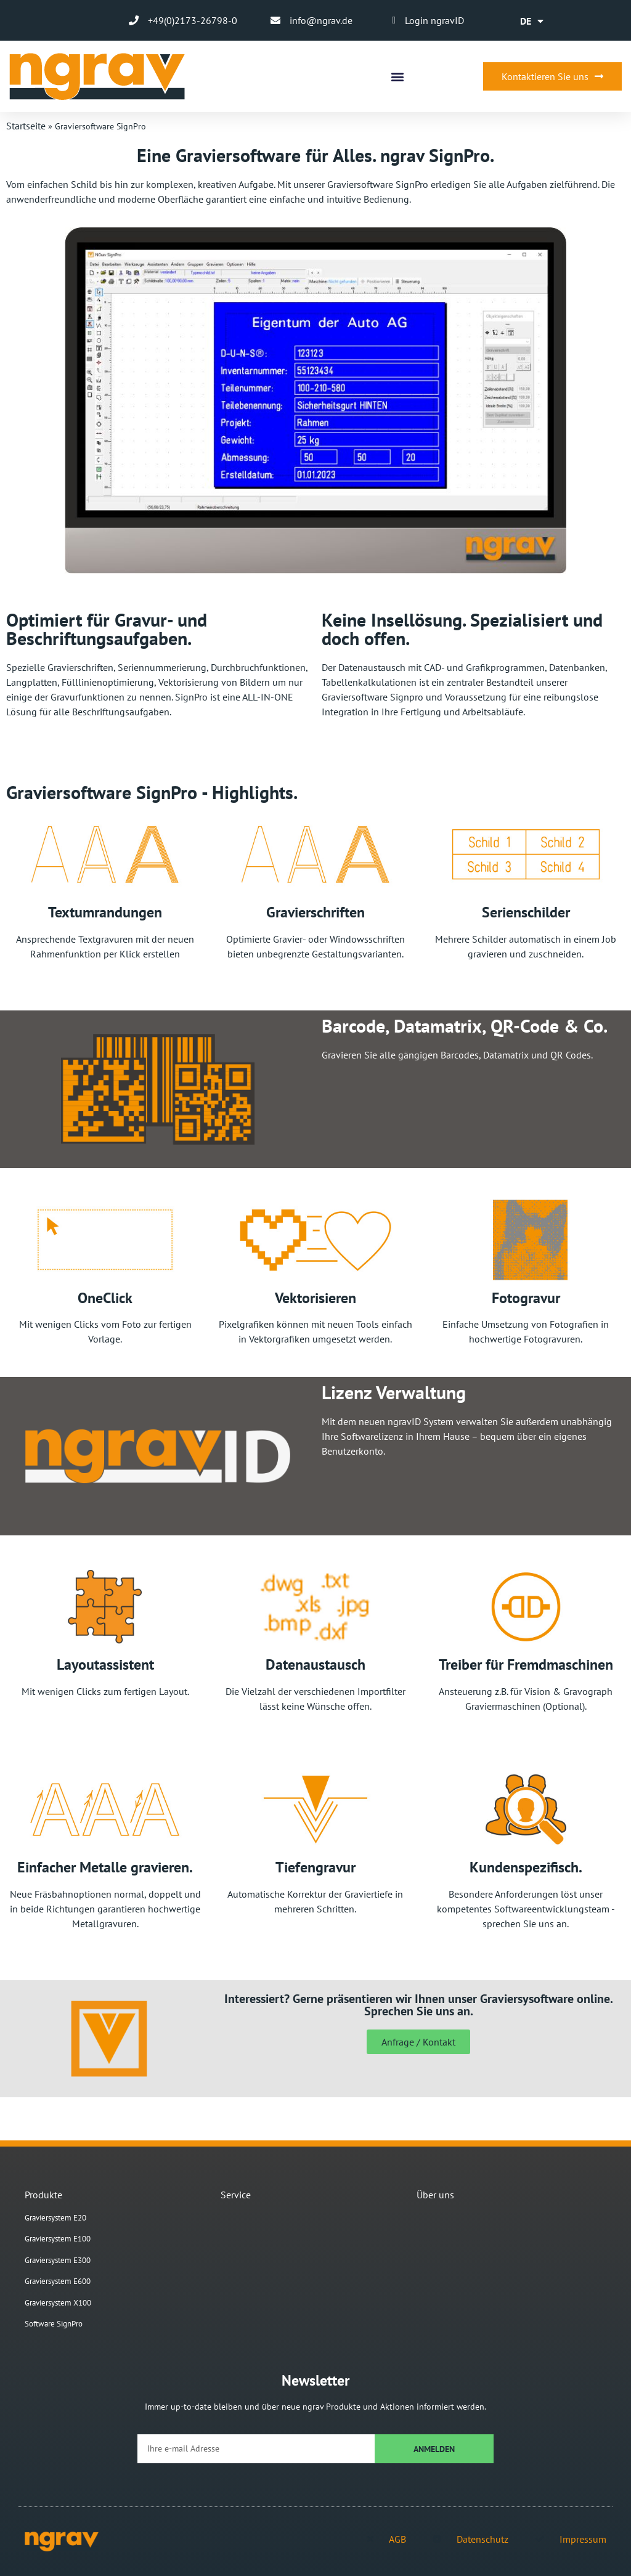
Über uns (435, 2194)
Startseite (26, 126)
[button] (397, 77)
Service (236, 2194)
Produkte (43, 2194)
